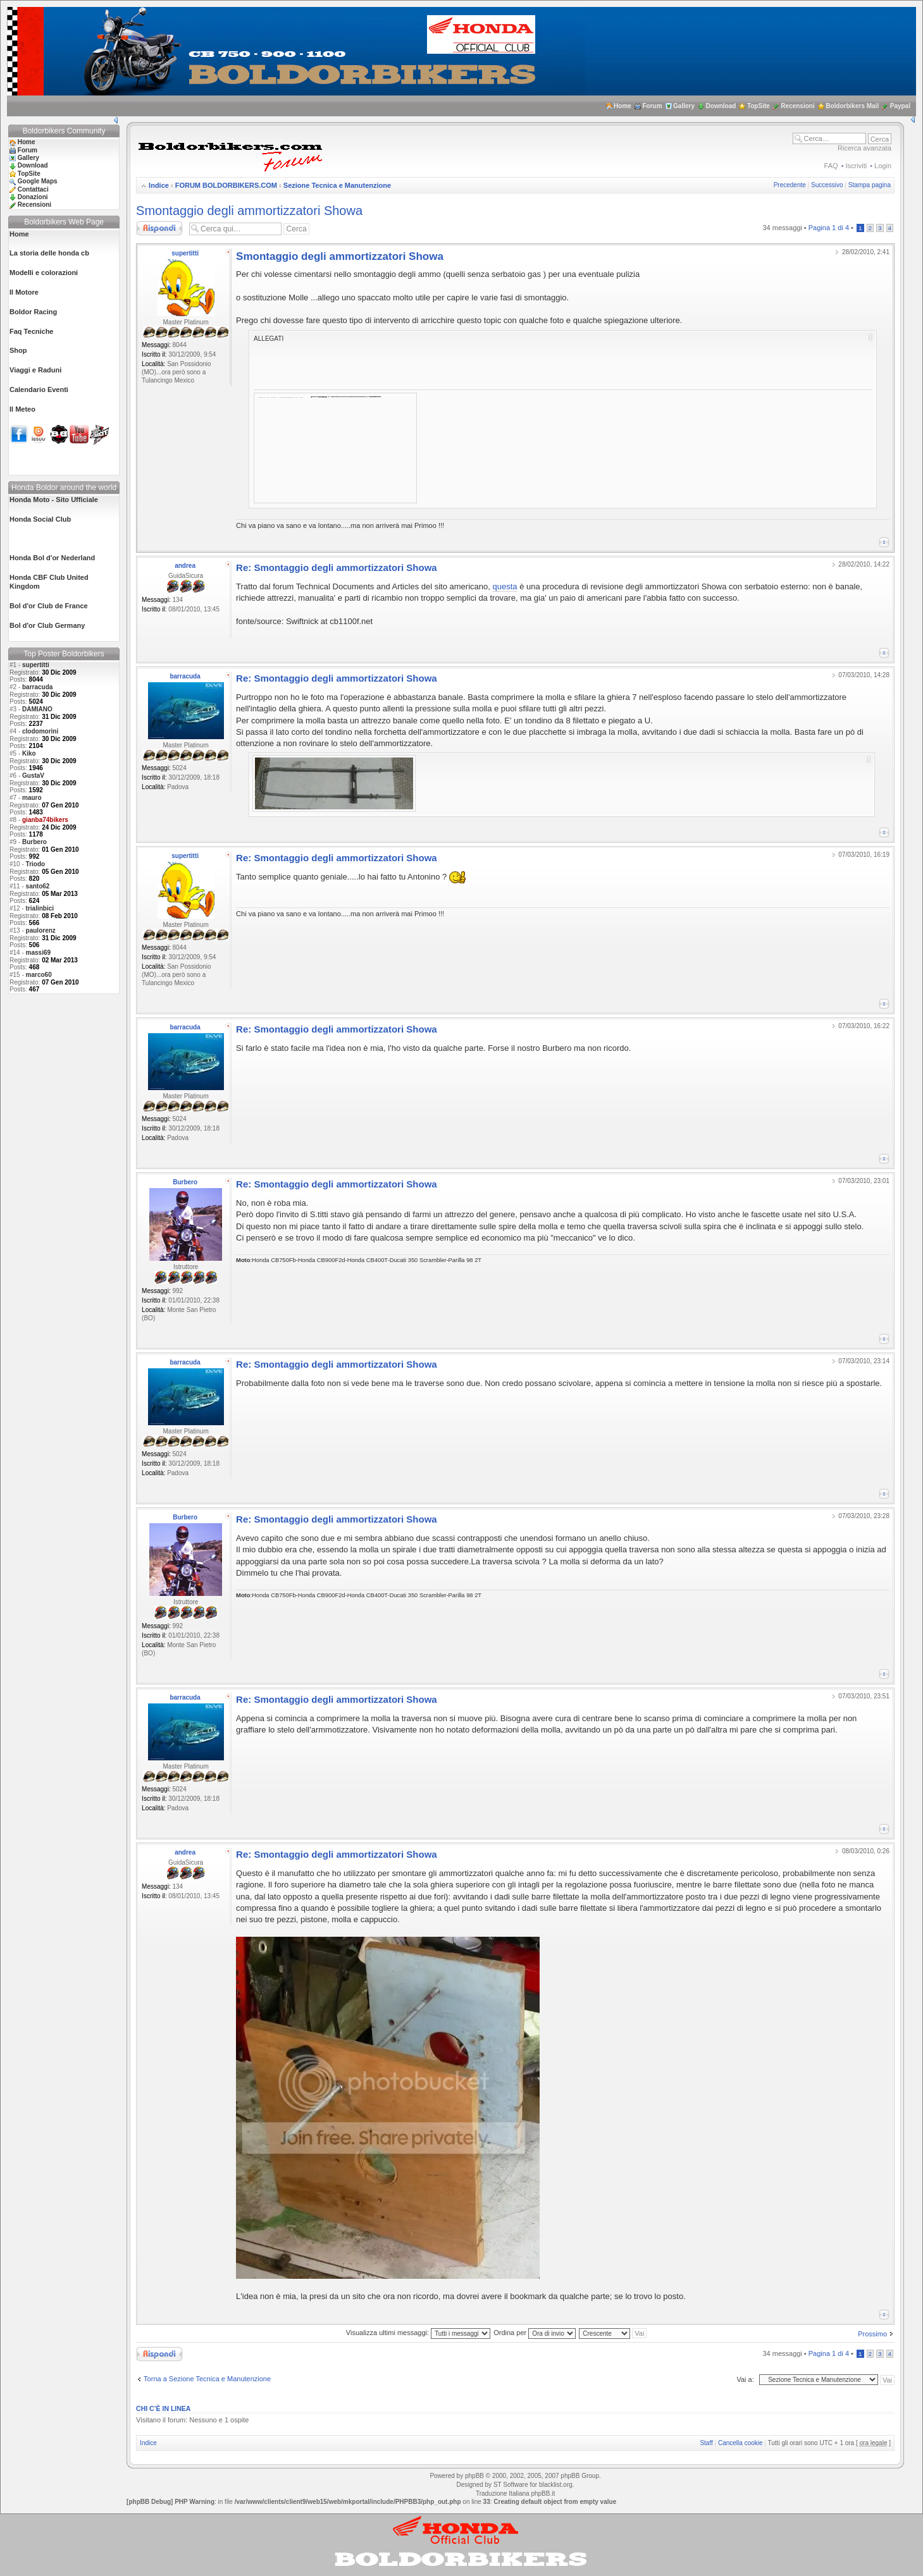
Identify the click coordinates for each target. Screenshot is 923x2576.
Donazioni (33, 196)
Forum (652, 105)
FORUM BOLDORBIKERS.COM (226, 185)
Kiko (29, 753)
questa (504, 586)
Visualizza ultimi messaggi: (418, 2332)
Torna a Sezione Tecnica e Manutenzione (207, 2379)
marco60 (39, 974)
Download (721, 105)
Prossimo (872, 2334)
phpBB (474, 2475)
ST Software (510, 2484)
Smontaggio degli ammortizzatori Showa (249, 211)
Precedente (790, 184)
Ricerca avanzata (864, 148)
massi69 (38, 952)
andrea (185, 565)
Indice (159, 185)
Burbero (34, 841)
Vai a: (744, 2379)
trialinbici (40, 908)
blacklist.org (556, 2484)
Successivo (827, 184)
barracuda (37, 687)
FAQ (831, 165)
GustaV (33, 775)
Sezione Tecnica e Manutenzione (337, 185)
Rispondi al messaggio (159, 228)
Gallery (684, 105)
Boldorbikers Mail (852, 105)
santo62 (38, 886)
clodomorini (40, 731)
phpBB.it (543, 2493)
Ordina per (534, 2332)
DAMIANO (37, 709)
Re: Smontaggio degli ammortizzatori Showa (336, 567)
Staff (706, 2442)
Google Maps (38, 181)
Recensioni (797, 105)
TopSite (758, 105)
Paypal (900, 105)
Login (882, 165)
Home (622, 105)
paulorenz (41, 930)
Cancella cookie (740, 2442)
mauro (32, 797)
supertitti (35, 664)
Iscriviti (856, 165)
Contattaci (33, 189)
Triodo (36, 864)
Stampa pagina (869, 184)
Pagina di (828, 227)
